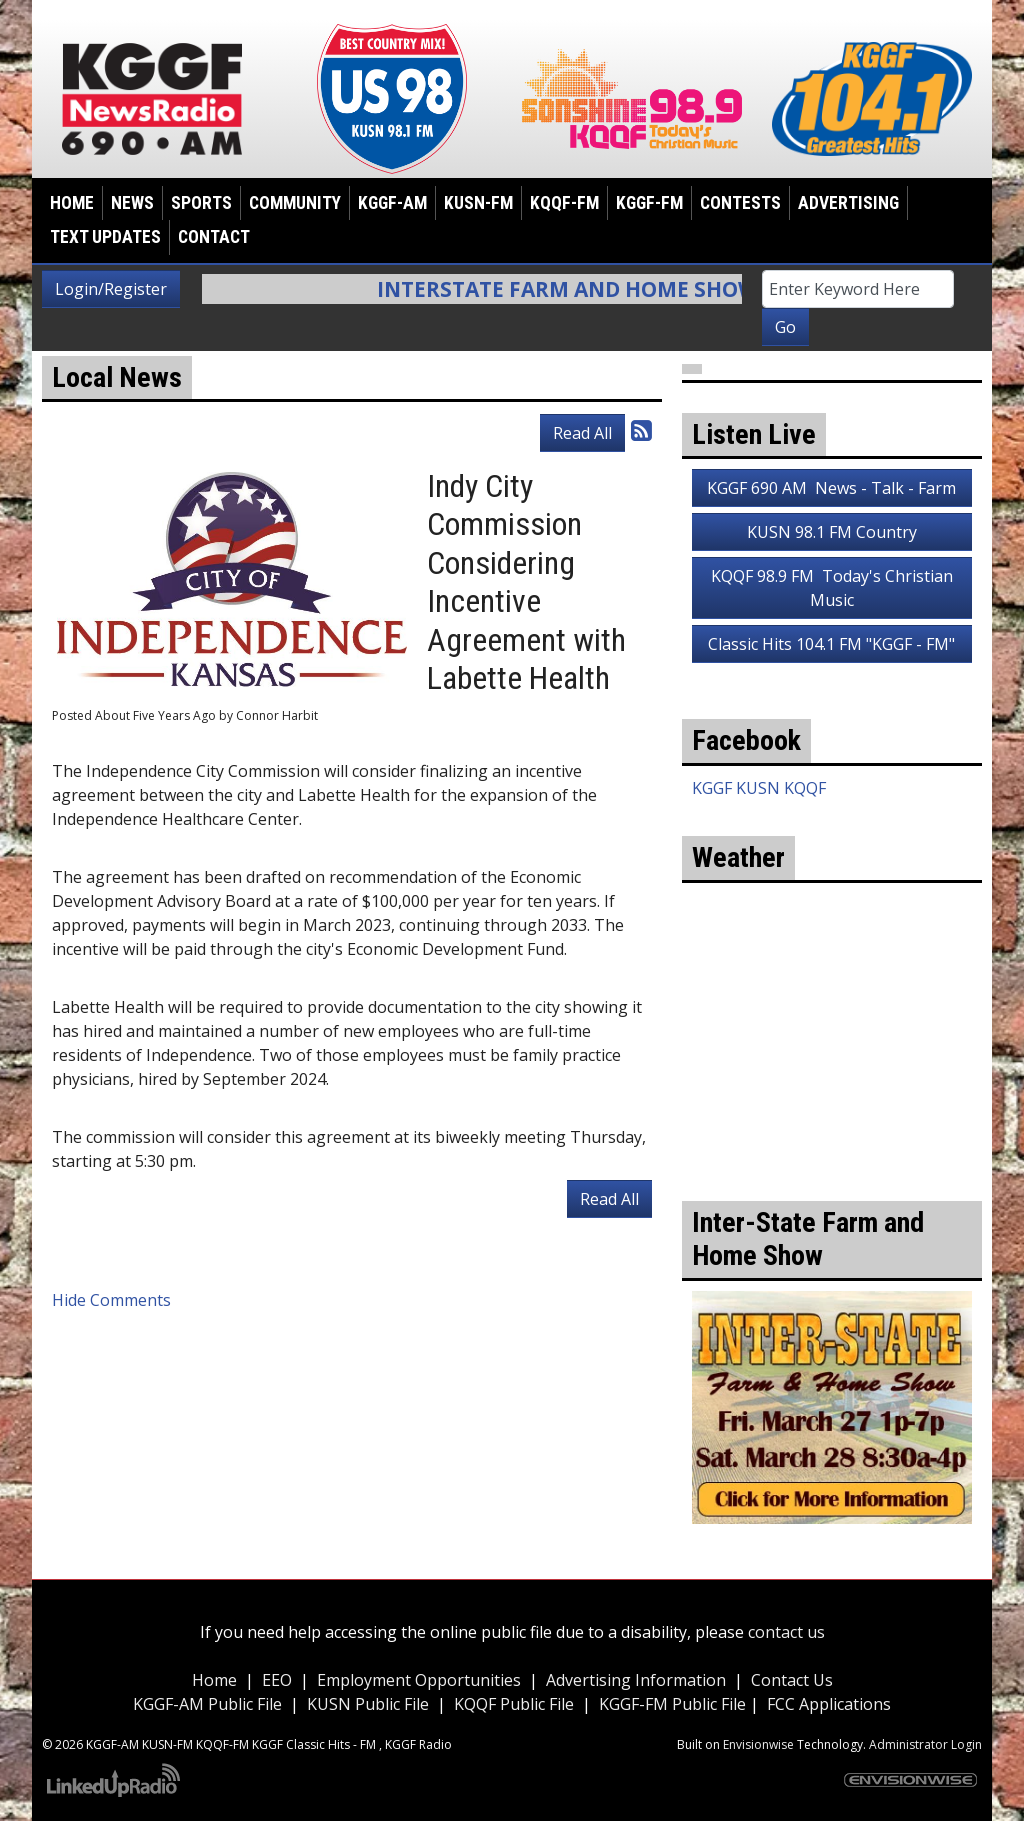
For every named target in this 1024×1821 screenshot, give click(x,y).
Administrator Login (925, 1744)
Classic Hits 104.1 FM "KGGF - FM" (831, 644)
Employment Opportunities (419, 1680)
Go (785, 327)
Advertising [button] (848, 203)
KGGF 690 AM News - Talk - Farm (831, 488)
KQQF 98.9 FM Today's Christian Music (832, 588)
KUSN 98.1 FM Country (832, 532)
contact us (786, 1632)
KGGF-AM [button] (392, 203)
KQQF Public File (514, 1704)
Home (72, 203)
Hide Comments (111, 1300)
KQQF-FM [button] (564, 203)
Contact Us (792, 1680)
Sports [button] (201, 203)
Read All (582, 433)
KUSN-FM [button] (478, 203)
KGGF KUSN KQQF (759, 788)
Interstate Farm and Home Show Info (625, 289)
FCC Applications (829, 1704)
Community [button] (295, 203)
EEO (277, 1680)
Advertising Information (636, 1680)
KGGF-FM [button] (649, 203)
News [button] (132, 203)
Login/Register (111, 289)
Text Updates (105, 237)
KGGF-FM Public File (674, 1704)
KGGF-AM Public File (207, 1704)
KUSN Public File (368, 1704)
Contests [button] (740, 203)
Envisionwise (758, 1744)
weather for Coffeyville (832, 1111)
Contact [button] (214, 237)
